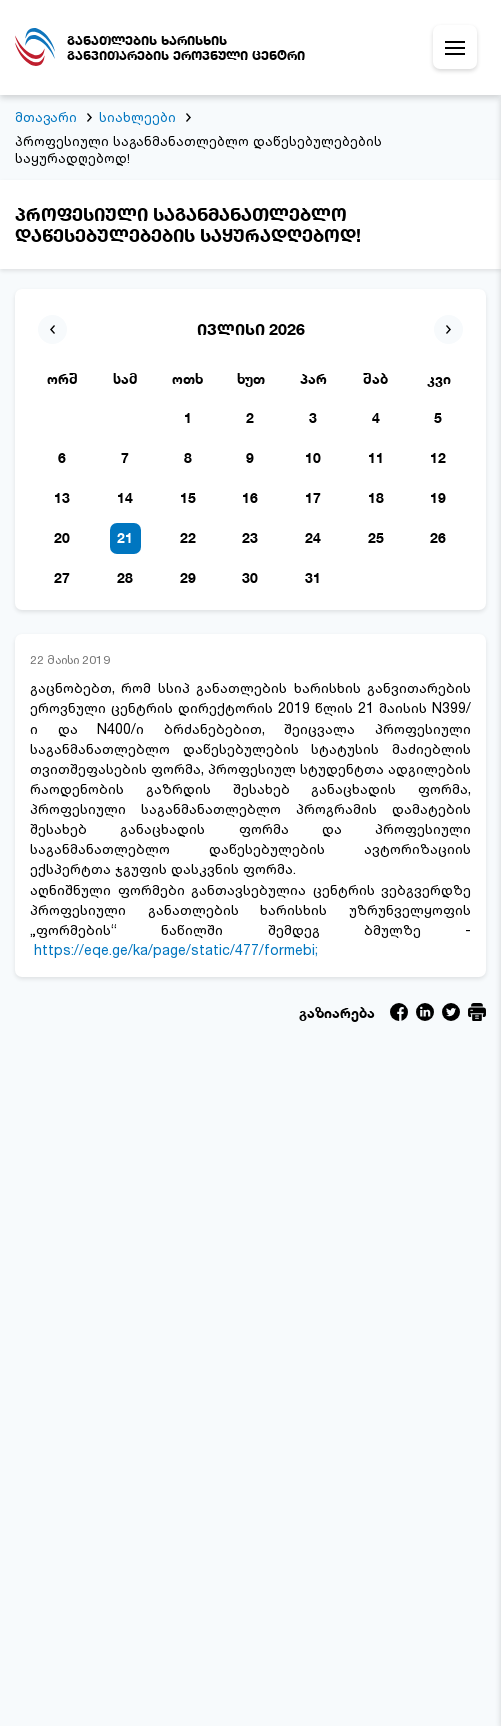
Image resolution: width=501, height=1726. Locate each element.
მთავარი (46, 117)
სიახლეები (137, 117)
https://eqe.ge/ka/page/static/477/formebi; (176, 949)
